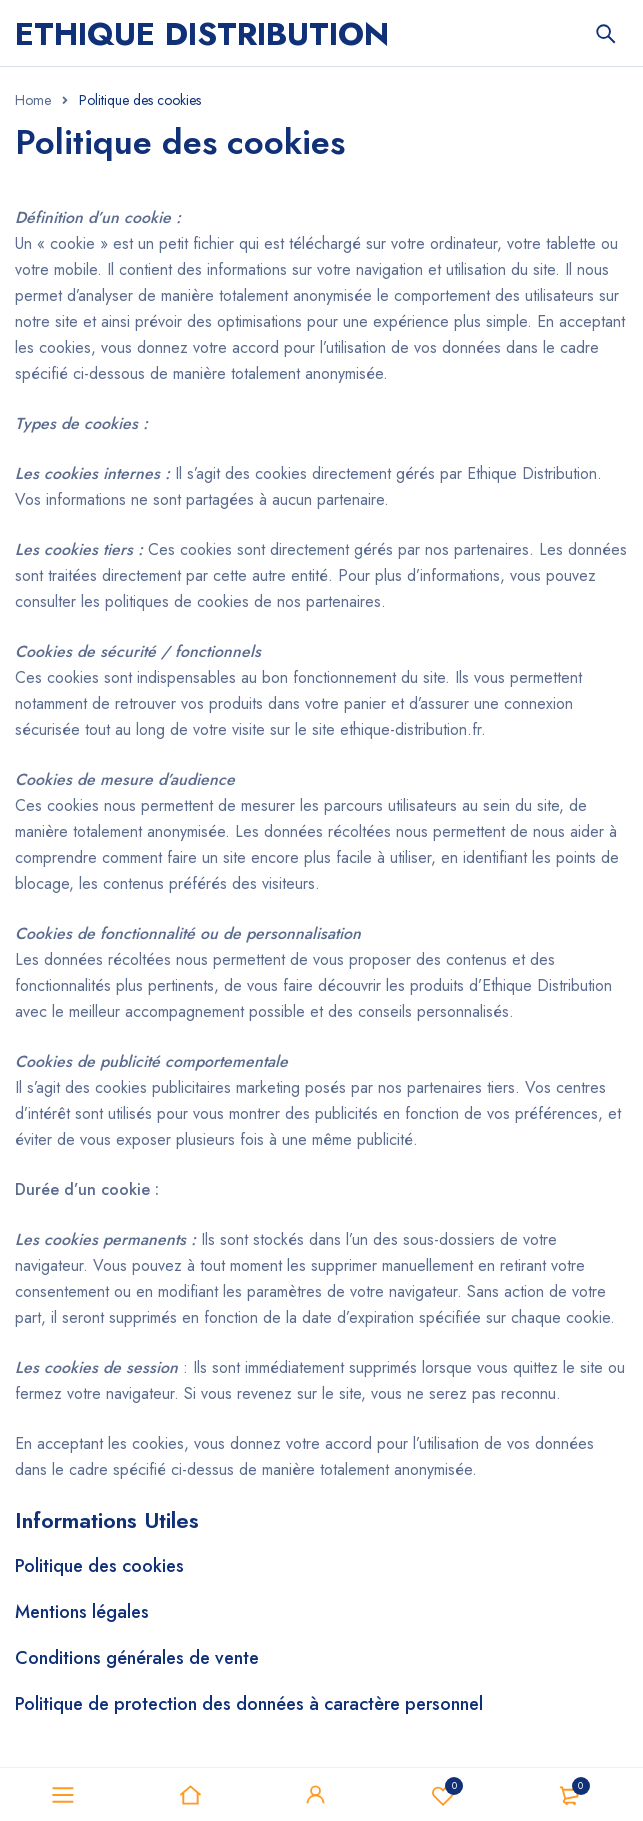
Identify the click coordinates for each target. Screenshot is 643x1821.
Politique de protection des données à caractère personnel (249, 1704)
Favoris (443, 1795)
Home (33, 100)
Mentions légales (82, 1612)
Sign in (316, 1795)
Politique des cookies (99, 1566)
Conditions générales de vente (137, 1658)
